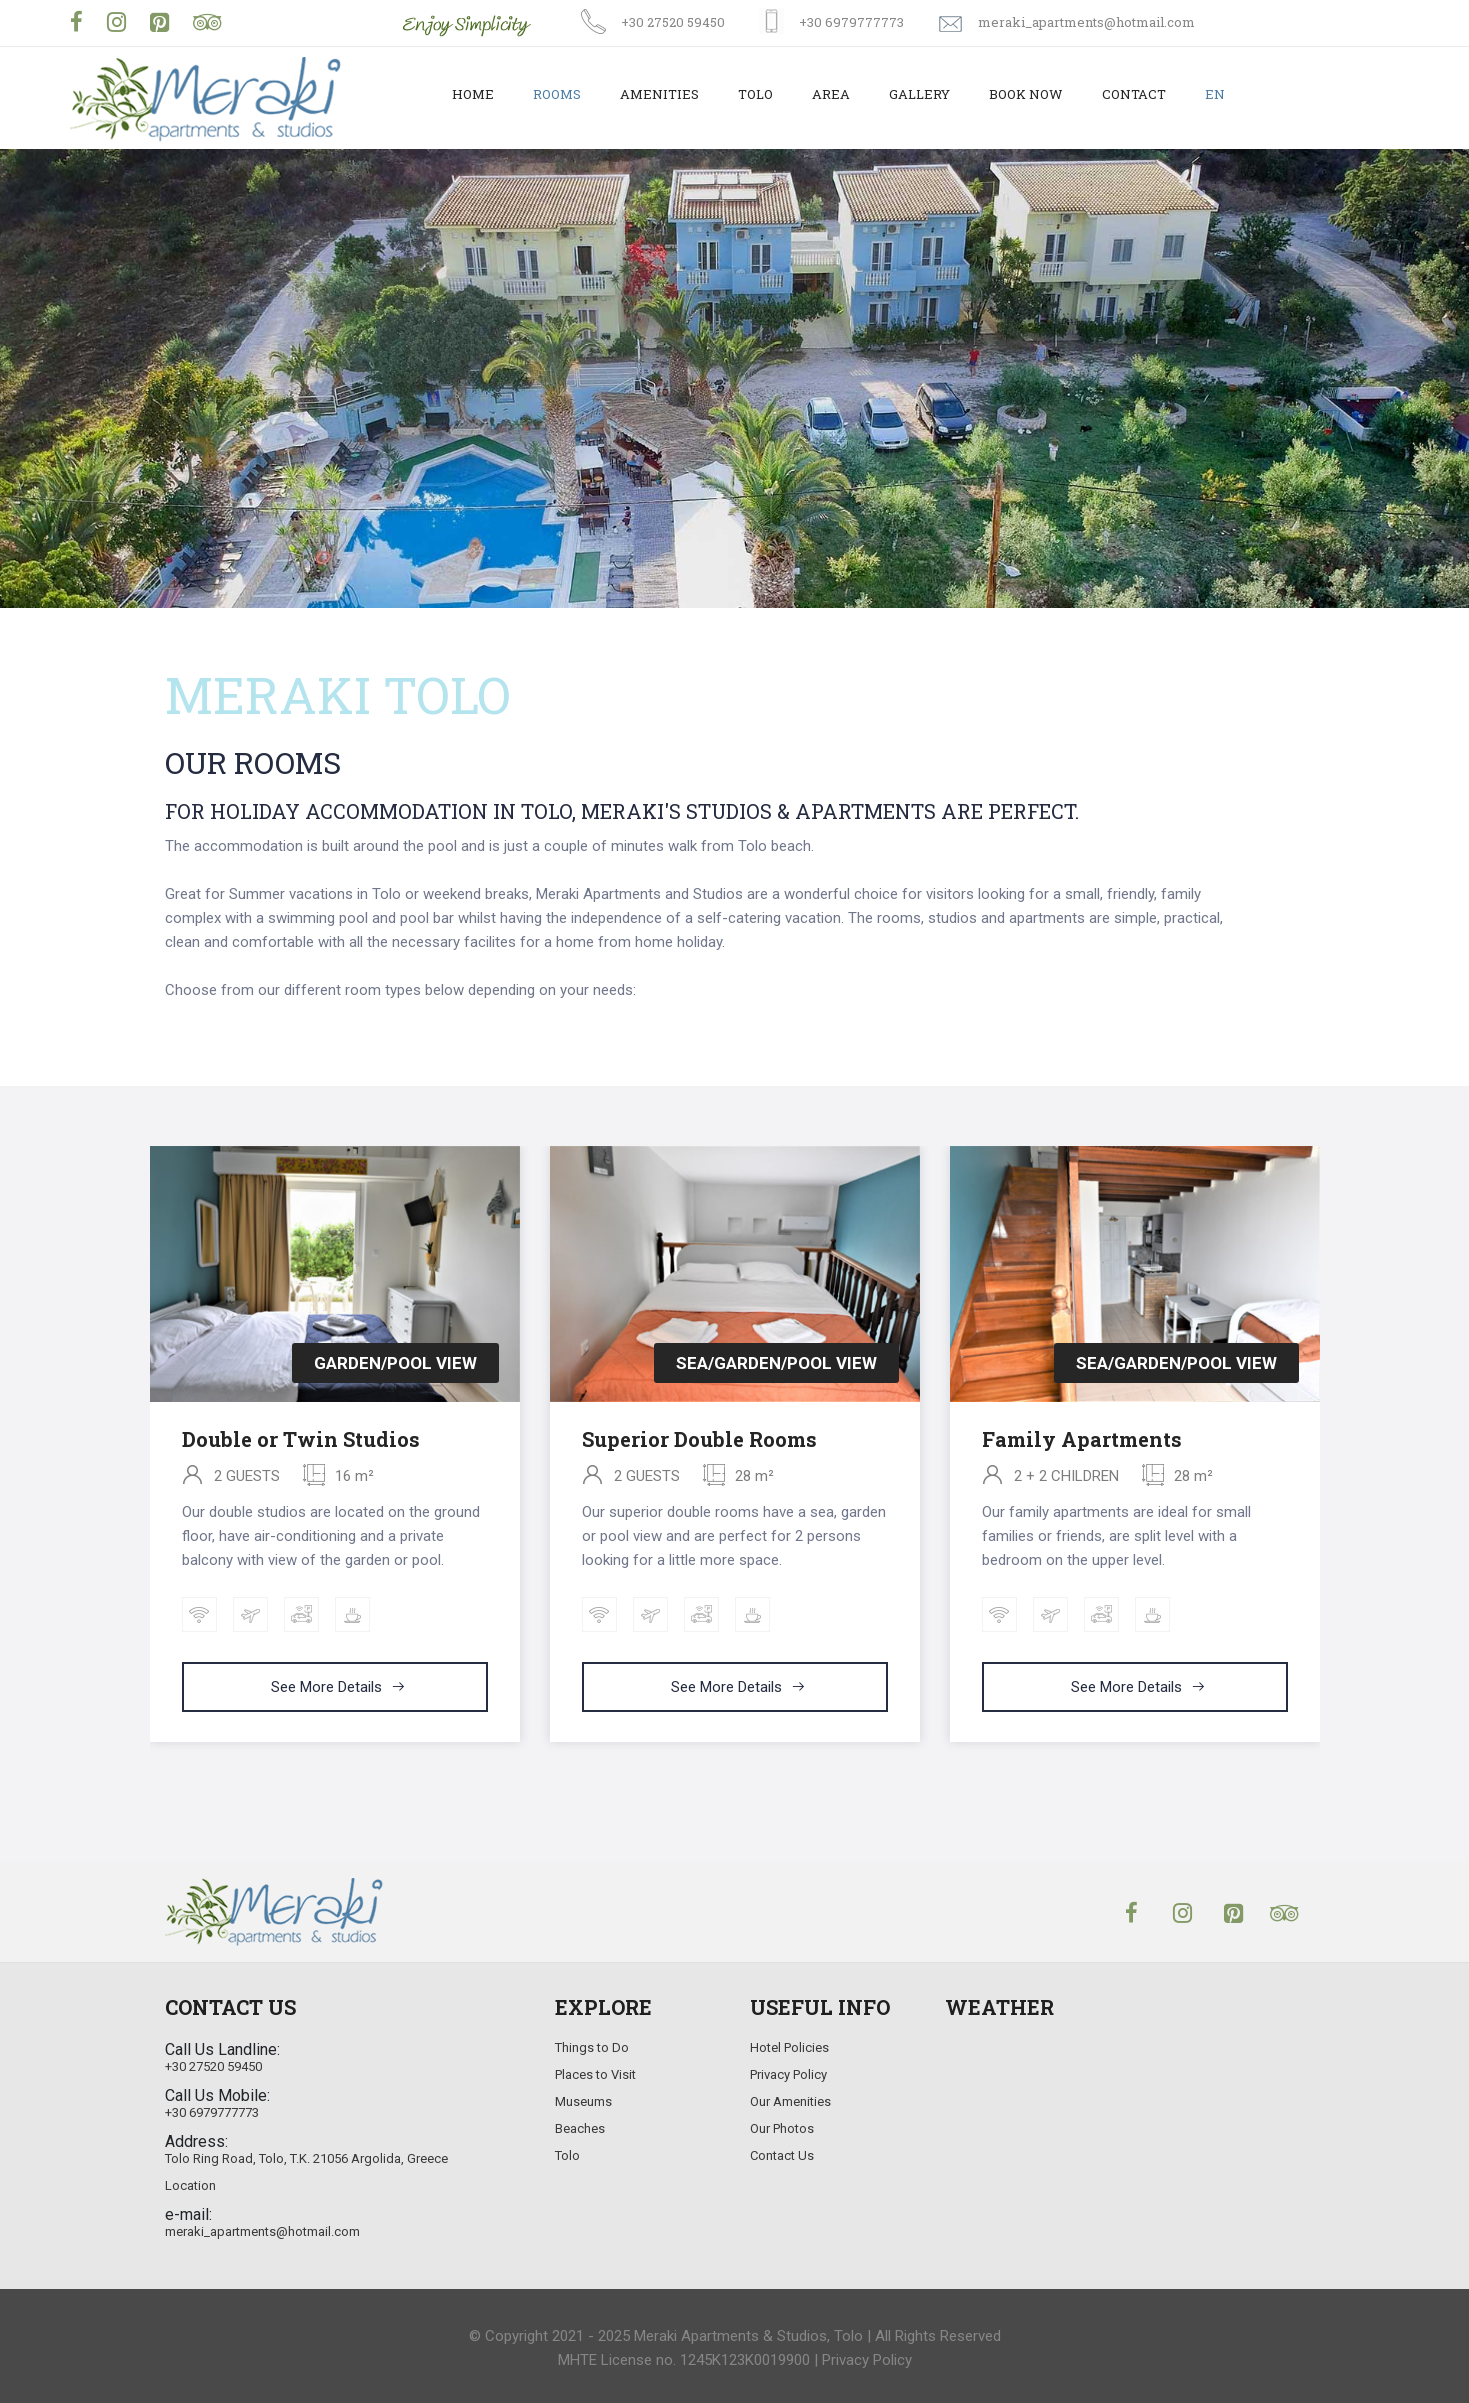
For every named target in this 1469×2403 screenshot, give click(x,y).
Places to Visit (595, 2074)
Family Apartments (1082, 1439)
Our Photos (782, 2128)
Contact (1134, 94)
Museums (583, 2101)
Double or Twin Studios (301, 1439)
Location (190, 2185)
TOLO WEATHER (1125, 2115)
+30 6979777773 (851, 22)
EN (1215, 94)
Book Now (1026, 94)
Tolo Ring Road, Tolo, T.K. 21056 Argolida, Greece (306, 2158)
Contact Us (782, 2155)
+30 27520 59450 (673, 22)
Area (831, 94)
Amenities (659, 94)
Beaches (580, 2128)
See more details (338, 1687)
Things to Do (592, 2047)
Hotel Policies (789, 2047)
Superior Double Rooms (699, 1439)
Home (473, 94)
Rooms (557, 94)
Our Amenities (790, 2101)
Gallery (919, 94)
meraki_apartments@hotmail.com (1086, 22)
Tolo (755, 94)
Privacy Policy (788, 2074)
